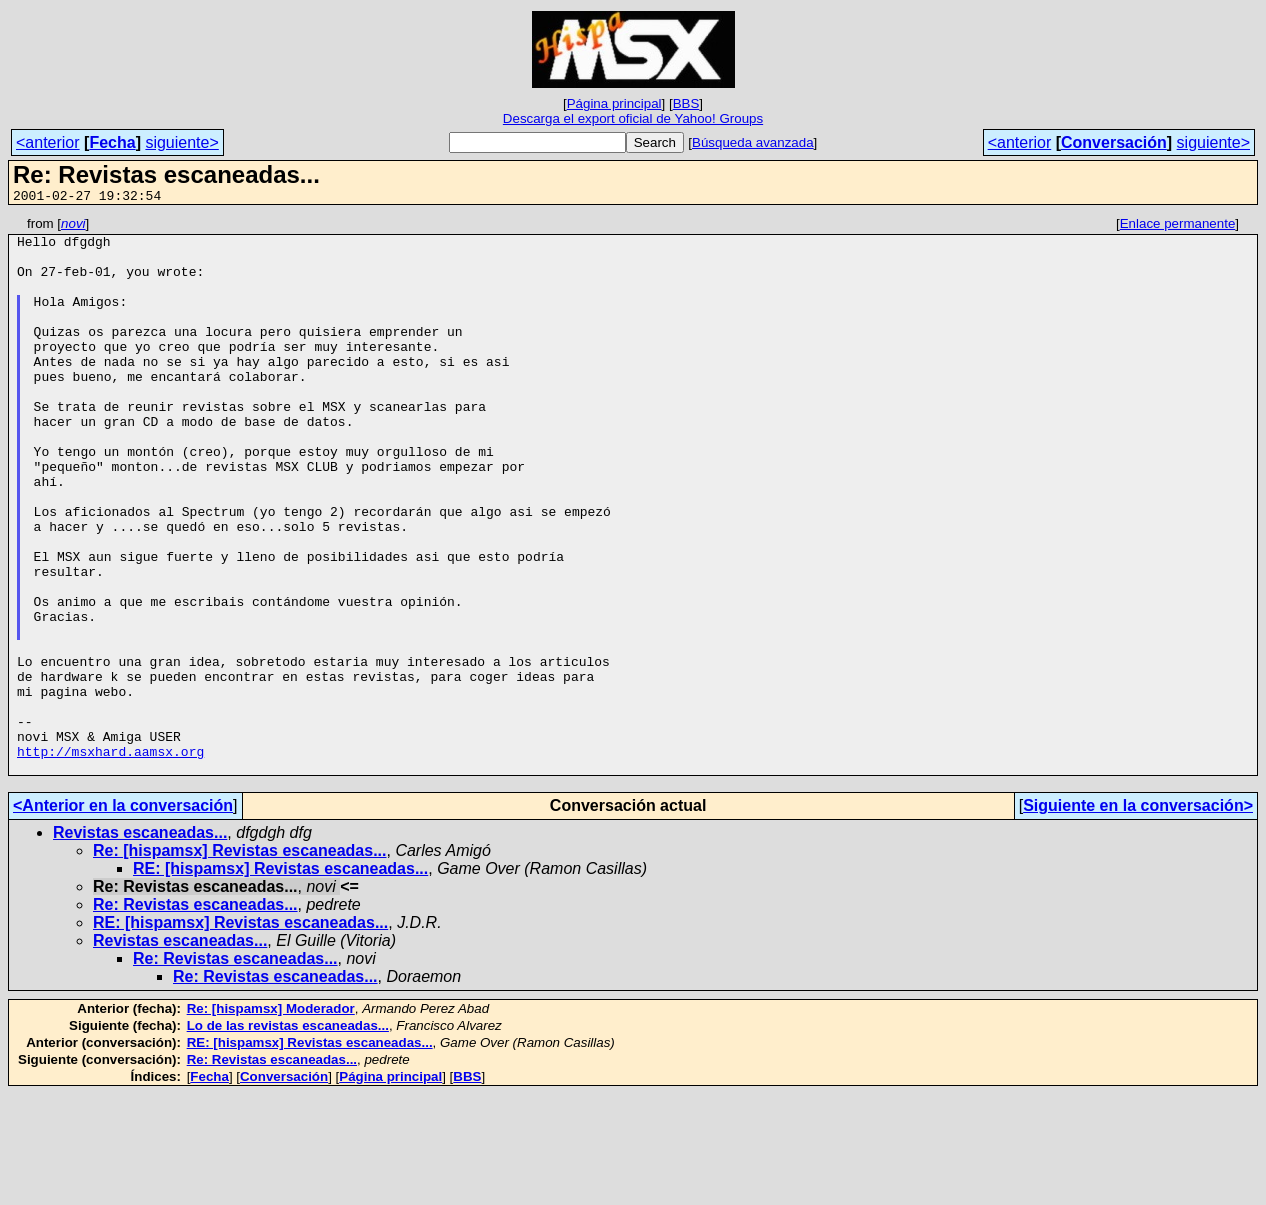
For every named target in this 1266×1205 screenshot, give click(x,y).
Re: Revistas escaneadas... (195, 1015)
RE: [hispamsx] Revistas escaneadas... (280, 979)
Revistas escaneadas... (140, 943)
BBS (686, 103)
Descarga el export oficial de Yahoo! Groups (633, 118)
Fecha (112, 142)
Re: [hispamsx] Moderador (271, 1119)
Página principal (614, 103)
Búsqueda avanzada (753, 142)
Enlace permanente (1178, 226)
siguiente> (181, 142)
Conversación (1114, 142)
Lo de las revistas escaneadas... (288, 1136)
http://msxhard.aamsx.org (110, 859)
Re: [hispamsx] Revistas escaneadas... (239, 961)
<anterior (48, 142)
